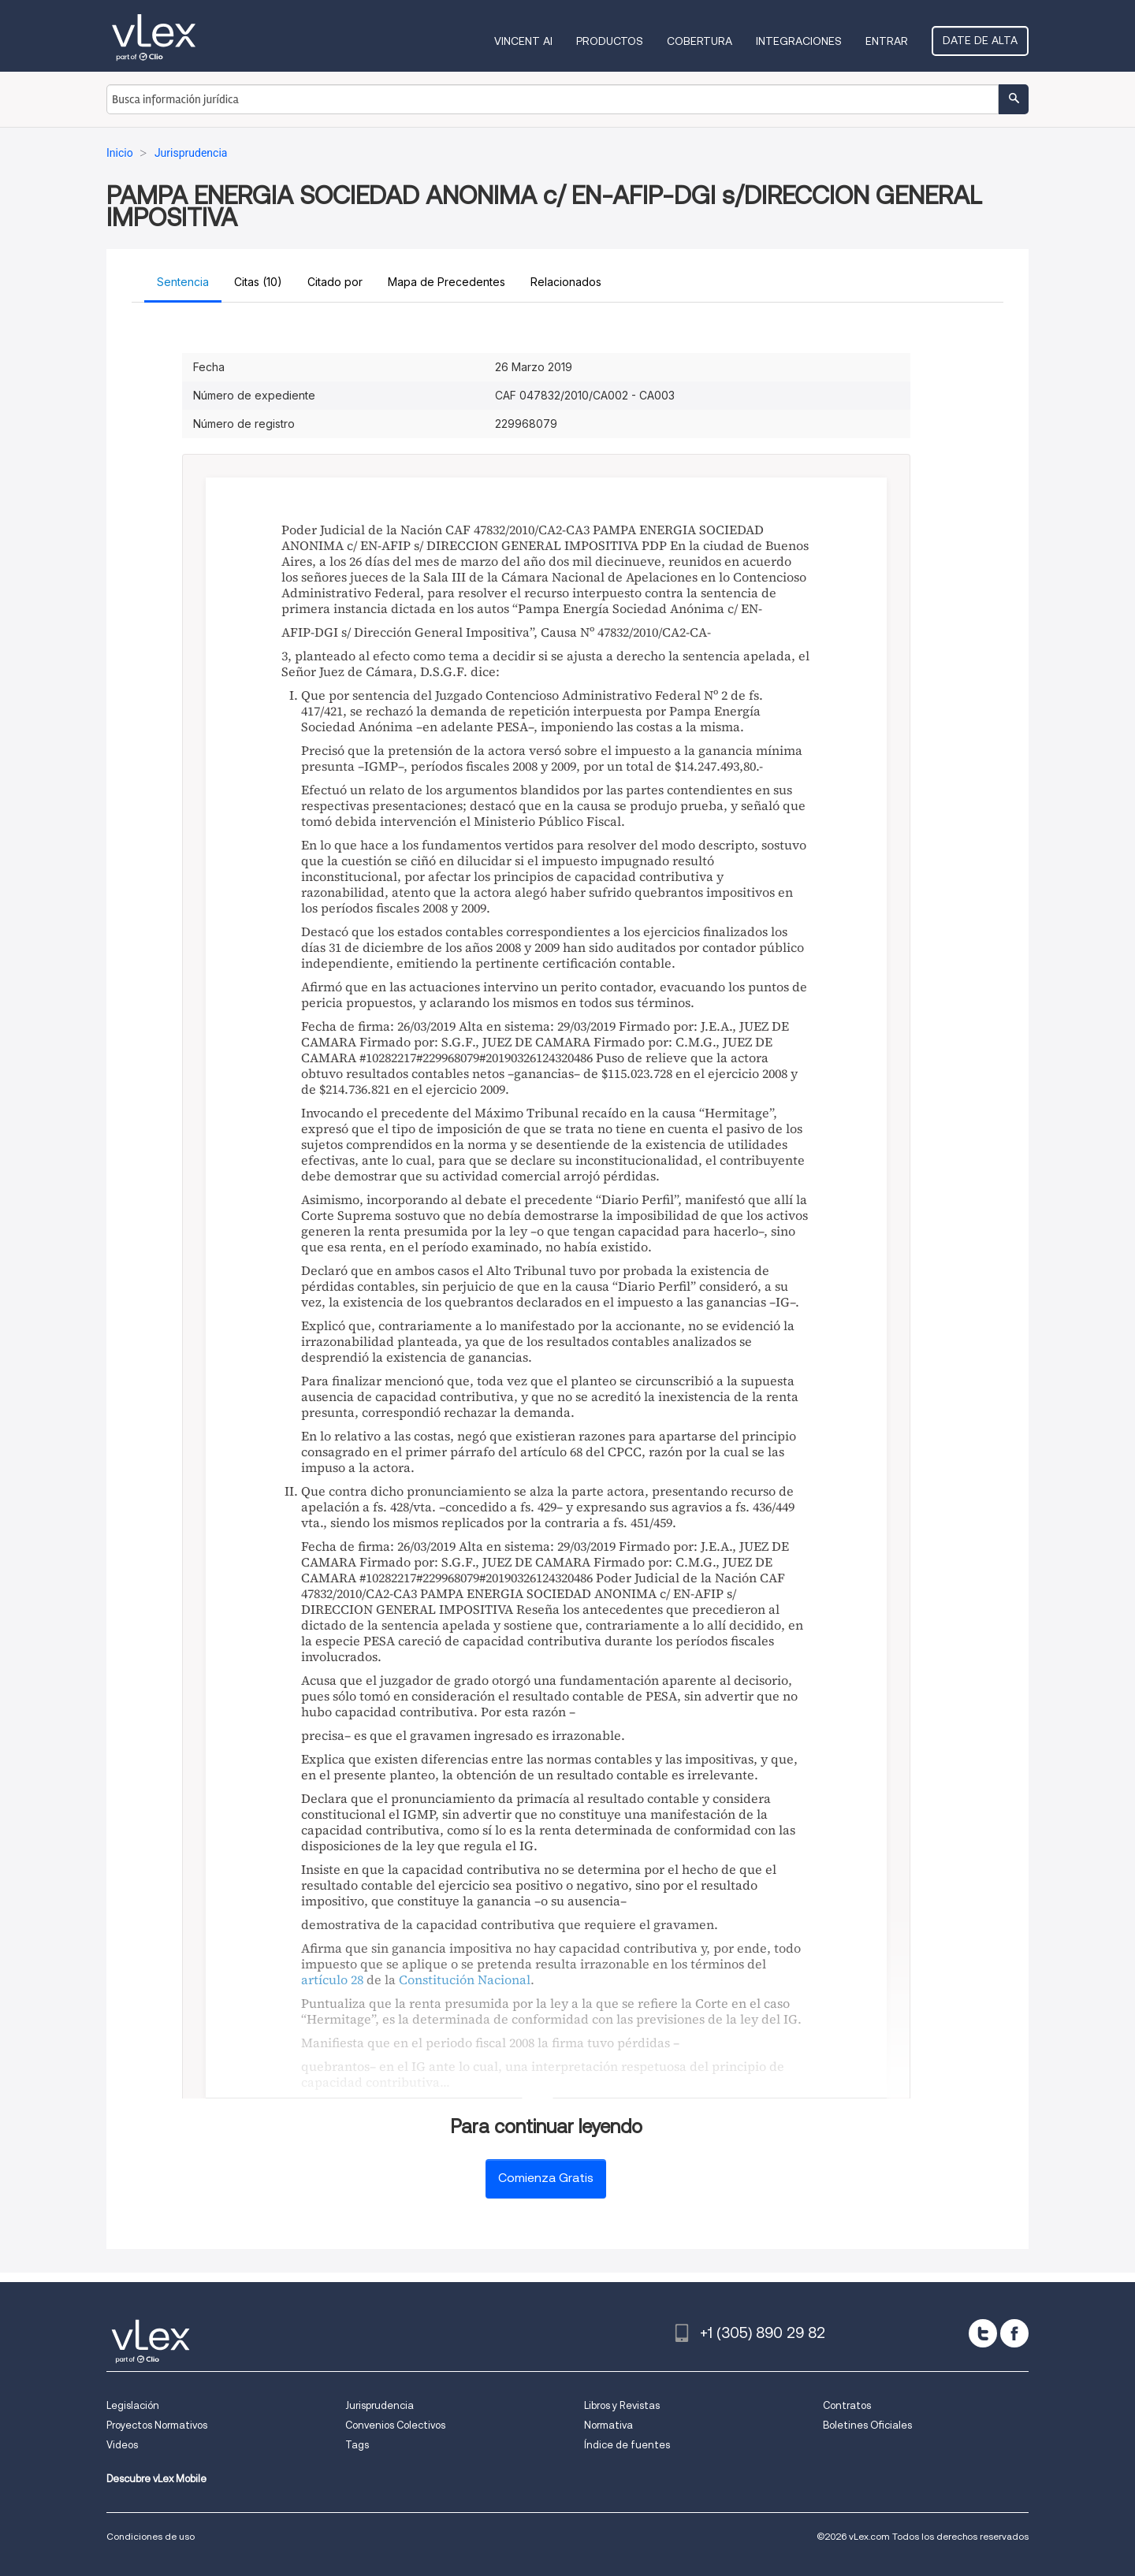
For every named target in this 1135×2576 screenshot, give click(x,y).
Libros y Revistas (622, 2405)
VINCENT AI (523, 41)
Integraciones (799, 41)
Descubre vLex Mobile (156, 2479)
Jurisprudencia (379, 2405)
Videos (122, 2445)
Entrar (886, 41)
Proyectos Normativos (156, 2425)
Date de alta (980, 40)
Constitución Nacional (464, 1979)
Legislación (132, 2405)
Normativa (608, 2425)
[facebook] (1014, 2333)
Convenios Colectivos (395, 2425)
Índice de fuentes (627, 2445)
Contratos (847, 2405)
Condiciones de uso (150, 2536)
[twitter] (983, 2333)
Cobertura (699, 41)
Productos (609, 41)
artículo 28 (332, 1979)
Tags (357, 2445)
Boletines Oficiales (867, 2425)
